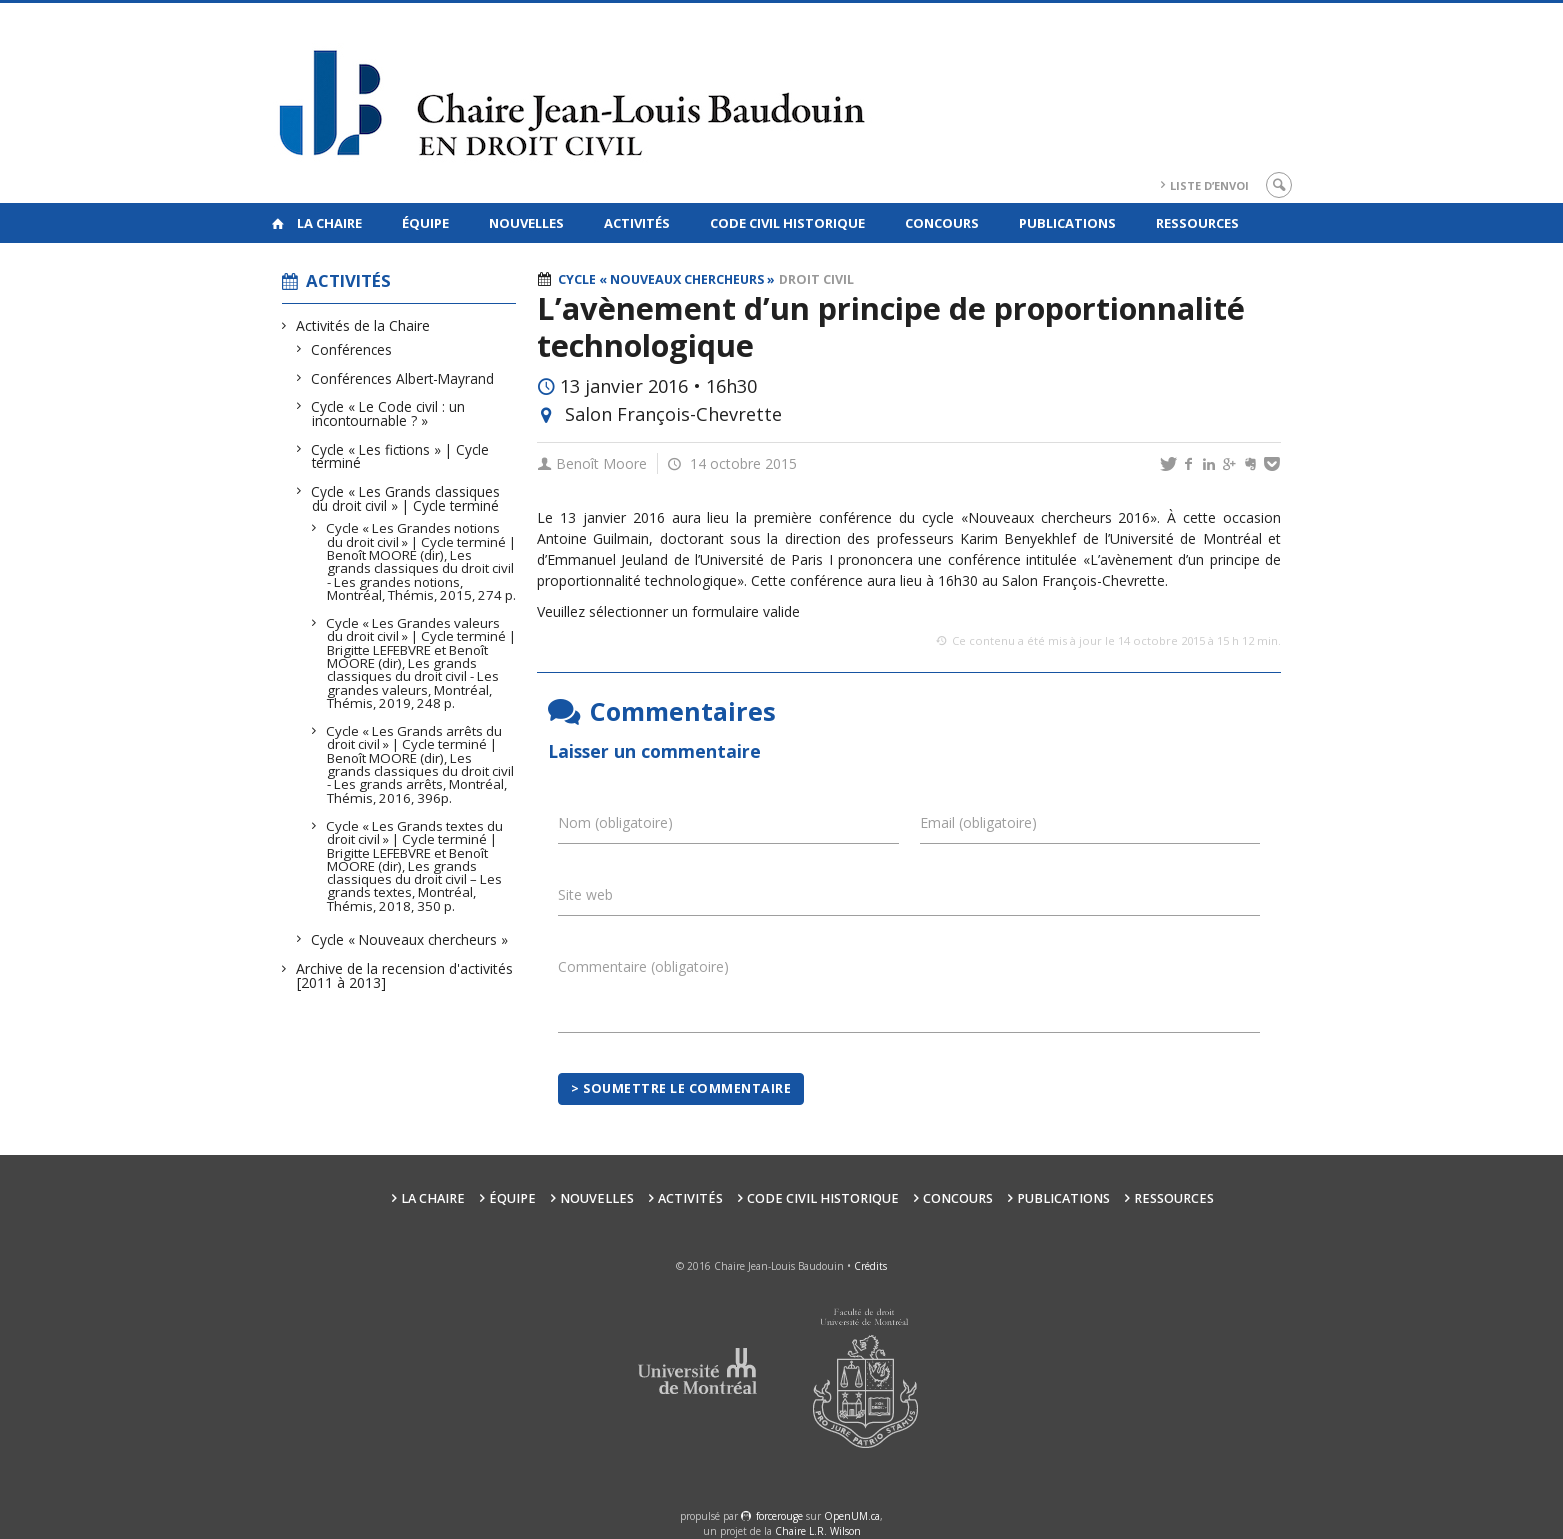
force (779, 1516)
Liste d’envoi (1209, 185)
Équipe (425, 223)
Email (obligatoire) (978, 822)
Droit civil (816, 279)
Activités (637, 223)
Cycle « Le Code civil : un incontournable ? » (388, 413)
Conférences (352, 349)
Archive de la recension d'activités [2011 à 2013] (405, 975)
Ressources (1197, 223)
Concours (942, 223)
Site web (585, 894)
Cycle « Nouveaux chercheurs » (410, 939)
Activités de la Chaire (363, 325)
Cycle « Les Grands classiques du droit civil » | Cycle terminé (406, 498)
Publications (1067, 223)
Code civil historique (787, 223)
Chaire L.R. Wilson (818, 1531)
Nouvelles (526, 223)
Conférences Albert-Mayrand (403, 378)
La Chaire (329, 223)
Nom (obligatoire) (615, 822)
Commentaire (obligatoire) (643, 966)
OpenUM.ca (852, 1516)
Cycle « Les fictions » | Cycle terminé (400, 456)
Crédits (870, 1266)
